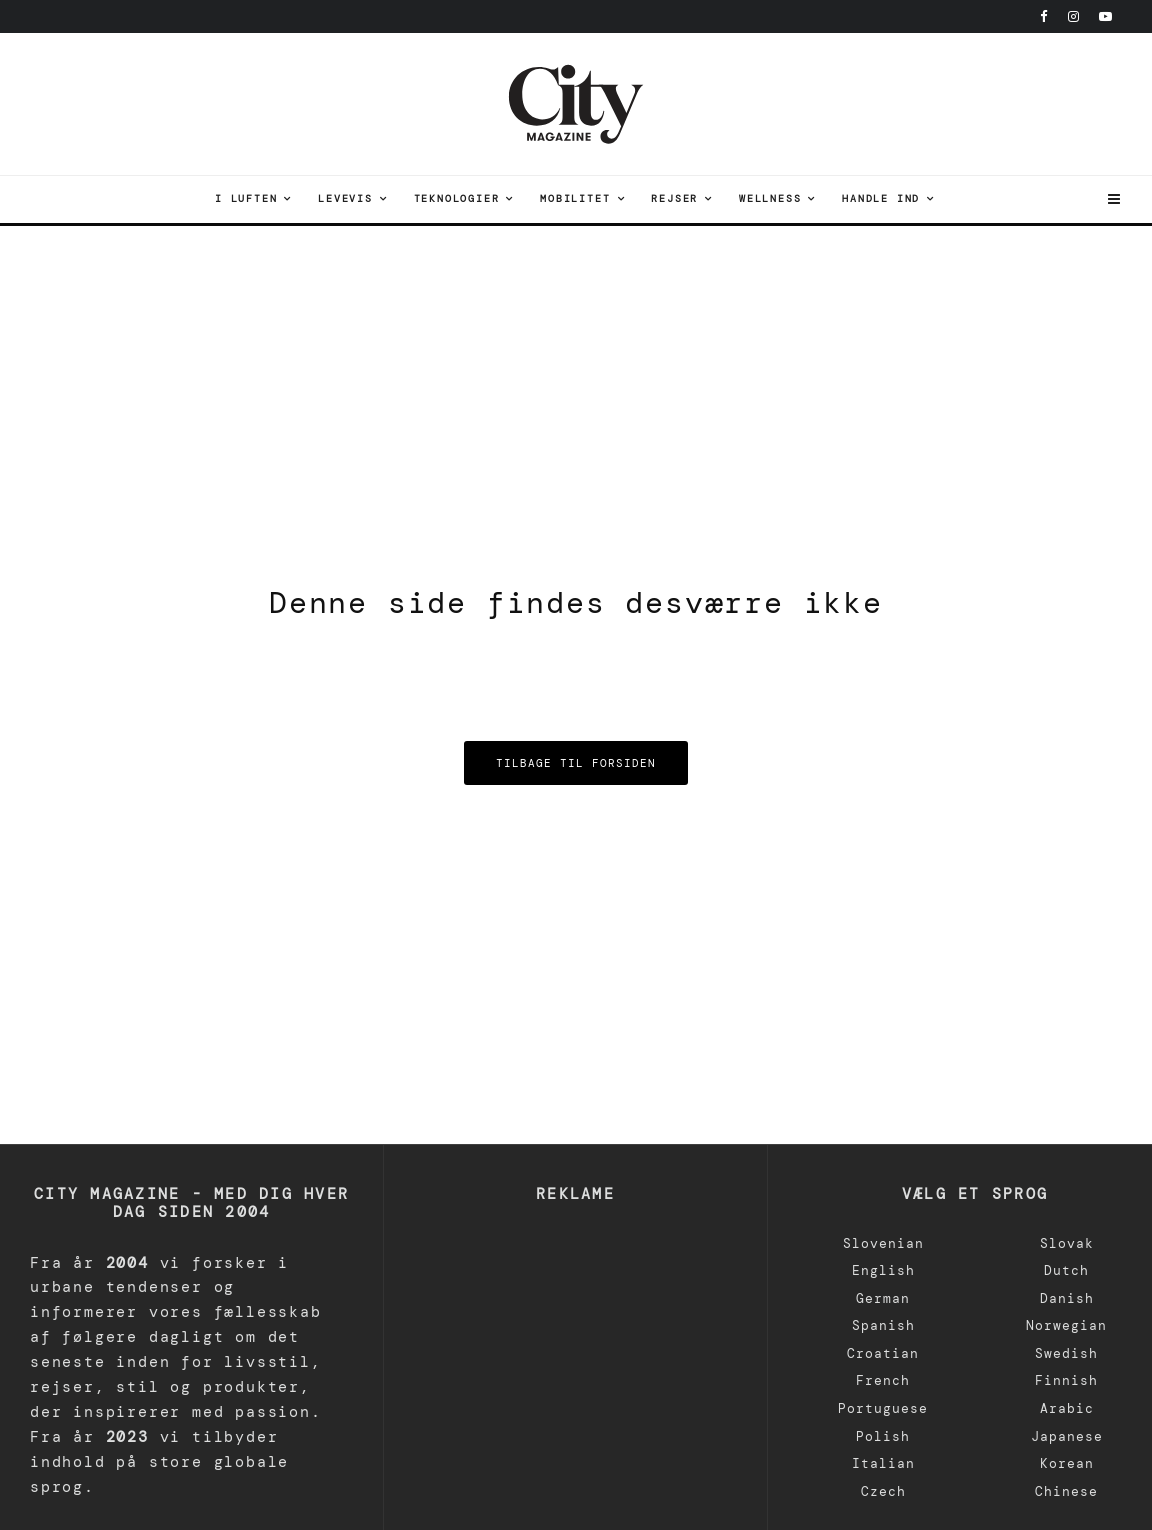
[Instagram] (1073, 16)
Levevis (345, 198)
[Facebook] (1044, 16)
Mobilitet (575, 198)
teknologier (457, 198)
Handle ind (881, 198)
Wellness (770, 198)
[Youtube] (1105, 16)
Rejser (674, 198)
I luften (246, 198)
